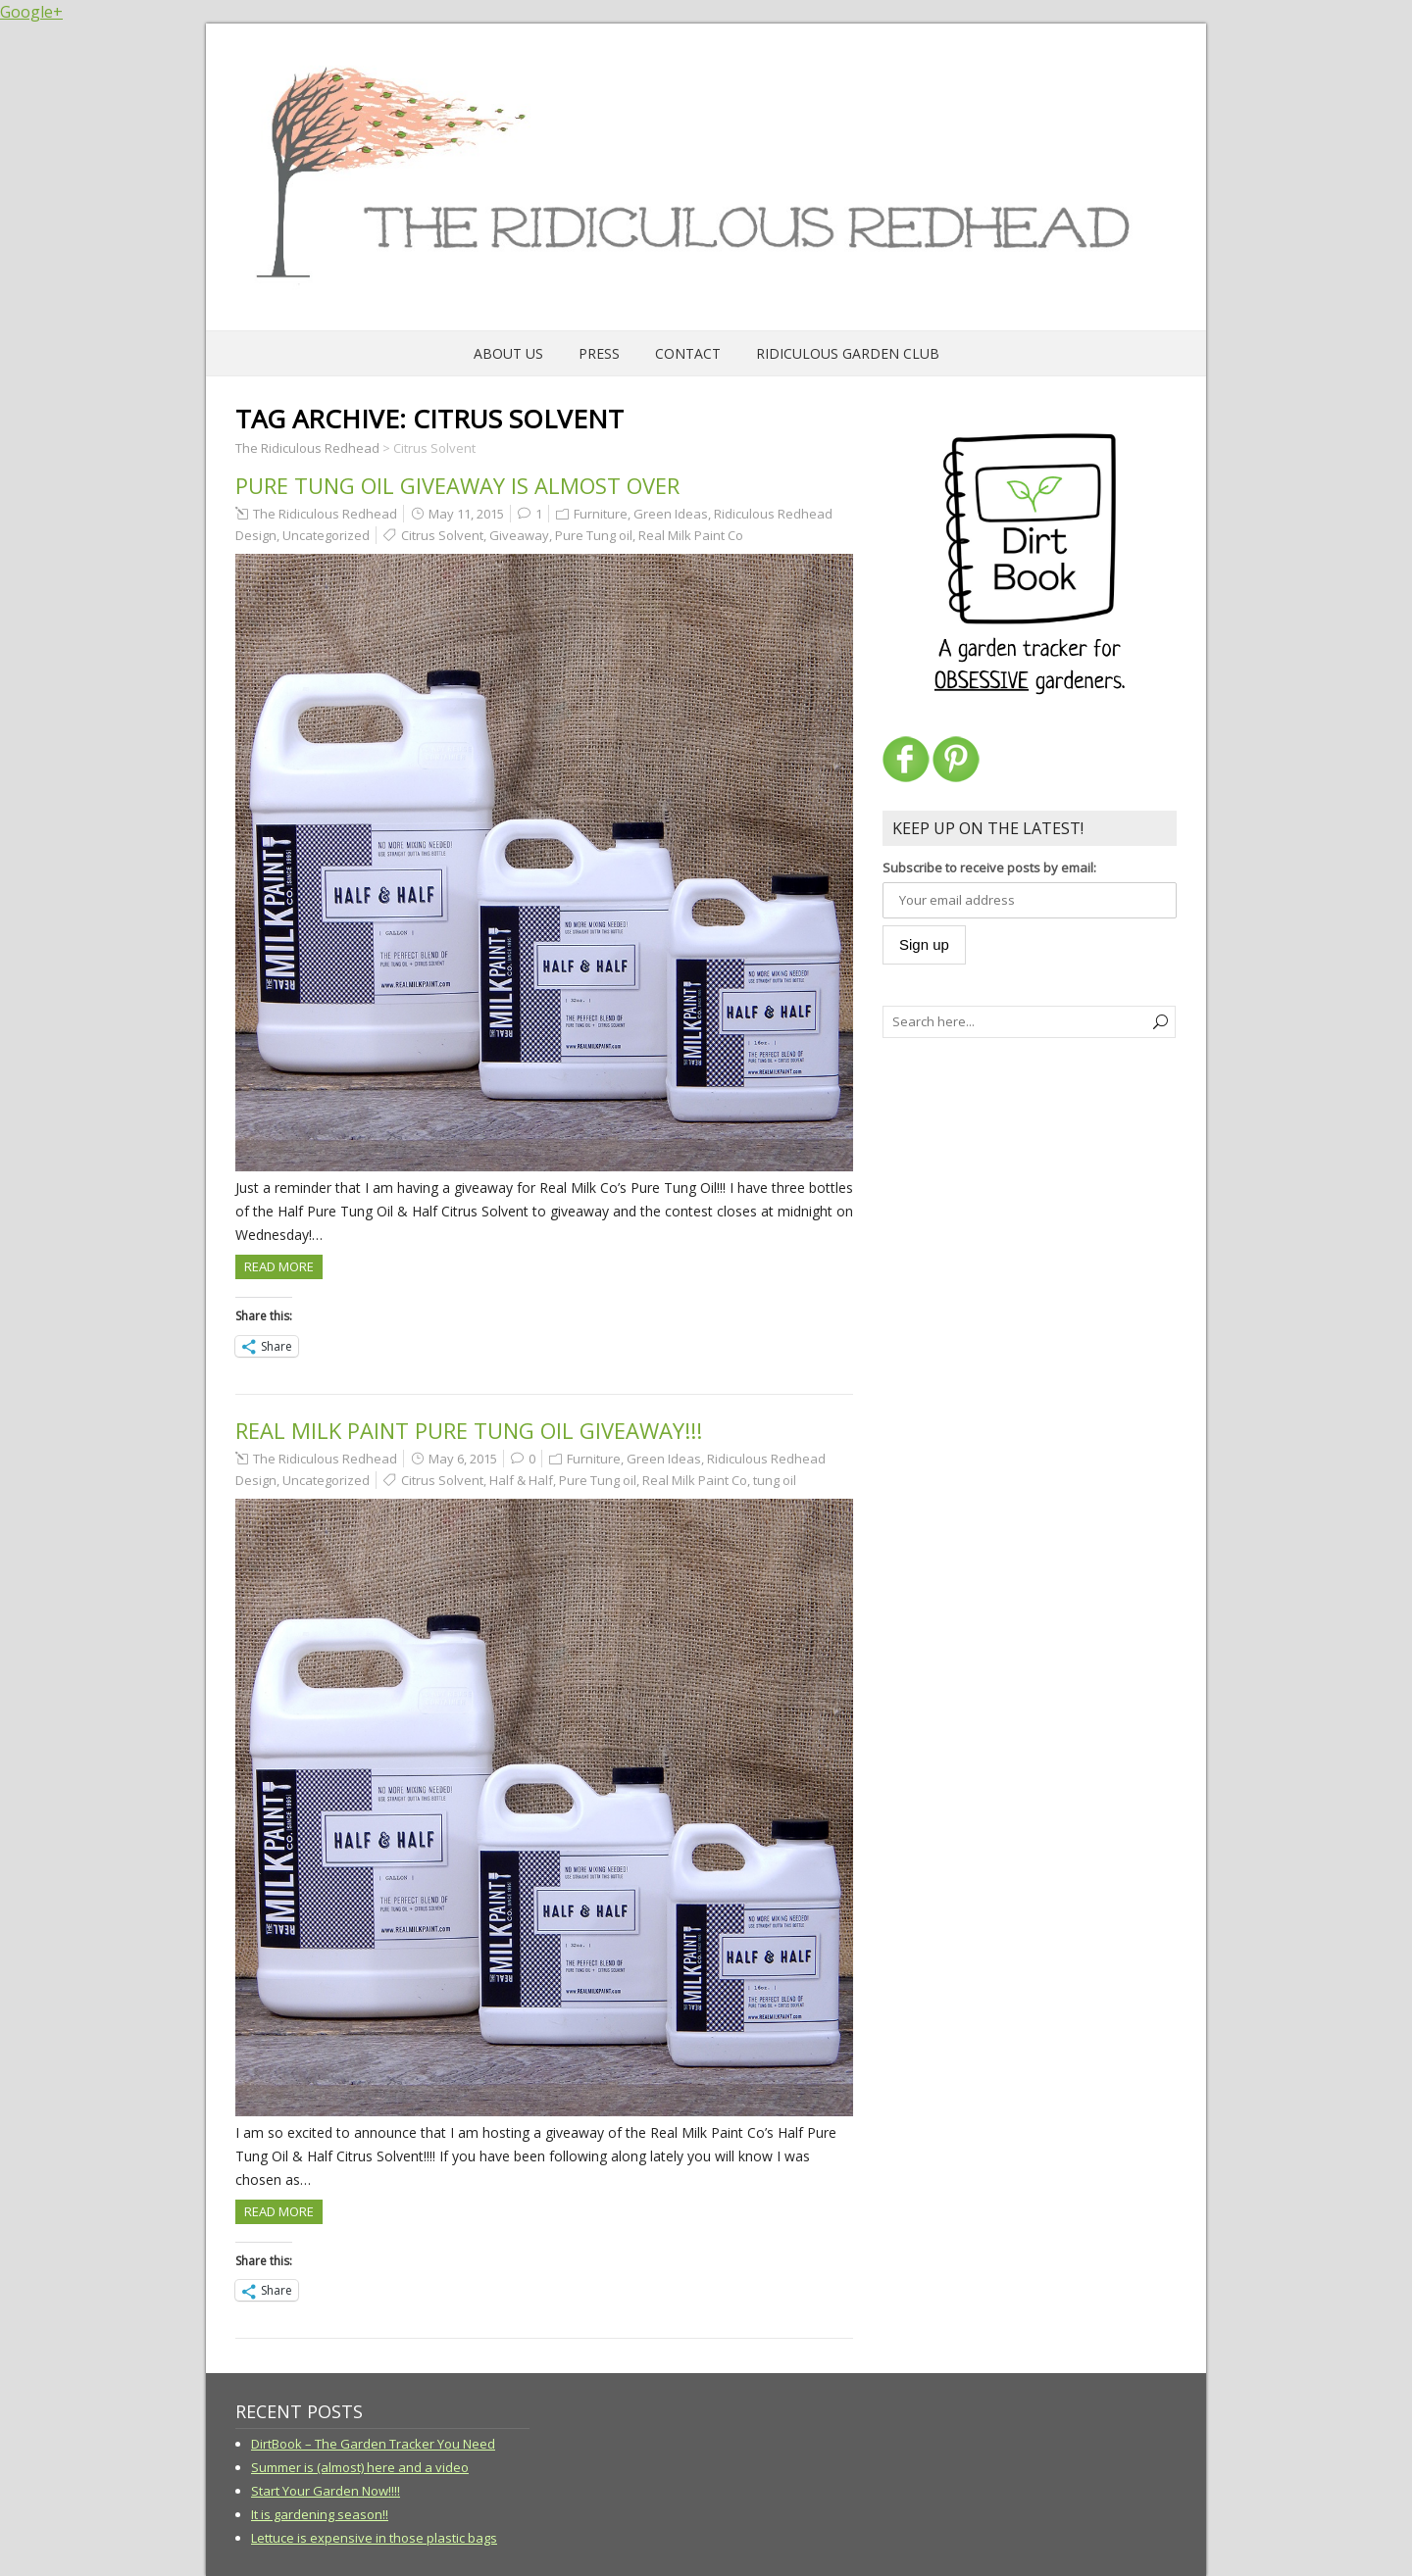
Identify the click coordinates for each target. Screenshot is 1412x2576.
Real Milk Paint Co (690, 535)
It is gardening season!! (319, 2514)
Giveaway (519, 535)
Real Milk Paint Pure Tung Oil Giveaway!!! (468, 1430)
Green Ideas (670, 513)
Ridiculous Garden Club (847, 353)
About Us (508, 353)
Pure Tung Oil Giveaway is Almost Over (457, 485)
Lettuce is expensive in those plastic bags (374, 2538)
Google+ (31, 12)
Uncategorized (326, 535)
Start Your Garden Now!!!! (325, 2491)
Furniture (601, 513)
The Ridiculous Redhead (325, 513)
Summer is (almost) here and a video (360, 2467)
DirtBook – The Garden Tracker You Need (373, 2443)
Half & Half (521, 1480)
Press (599, 353)
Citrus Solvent (442, 535)
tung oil (774, 1480)
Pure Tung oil (593, 535)
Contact (688, 353)
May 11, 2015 (466, 513)
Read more (279, 1266)
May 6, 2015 (463, 1458)
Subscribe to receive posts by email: (989, 867)
